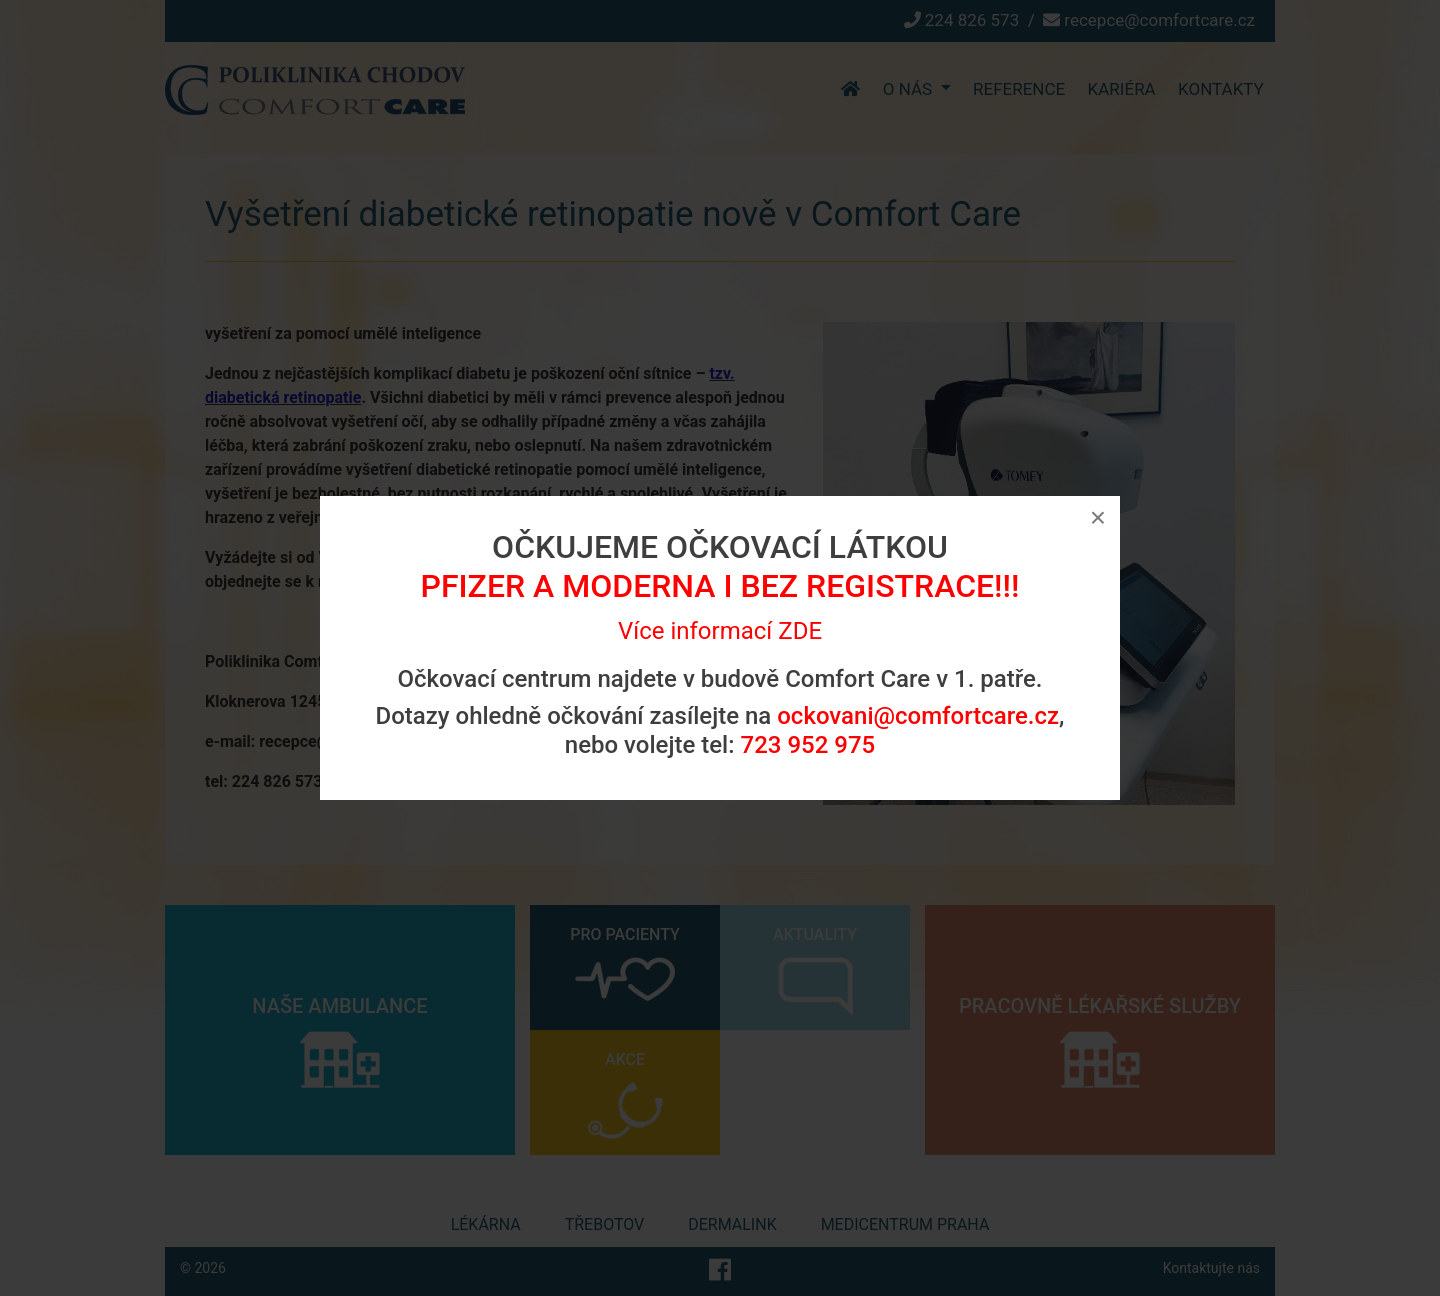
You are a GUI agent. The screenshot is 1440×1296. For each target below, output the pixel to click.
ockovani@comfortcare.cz (918, 716)
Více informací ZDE (720, 631)
